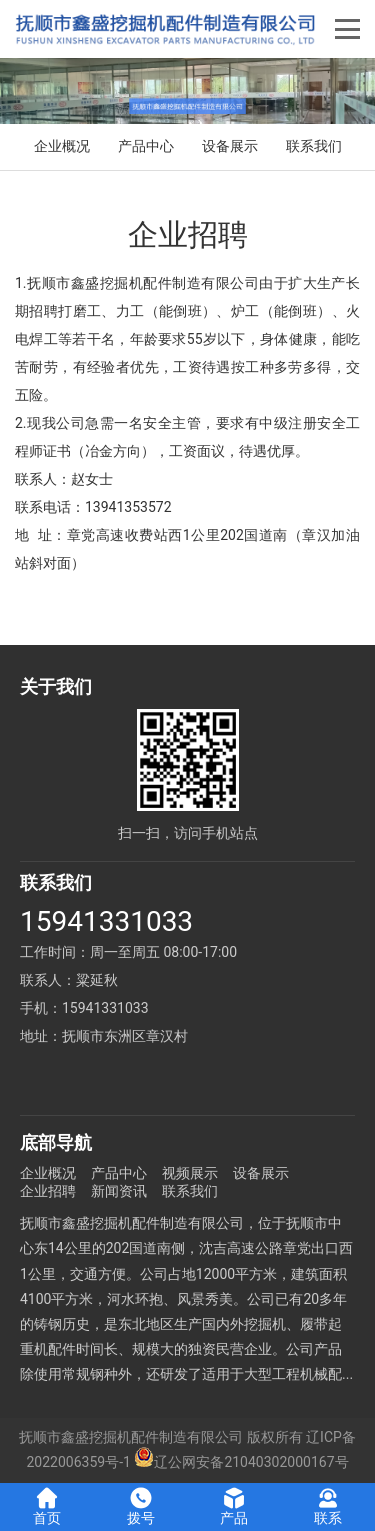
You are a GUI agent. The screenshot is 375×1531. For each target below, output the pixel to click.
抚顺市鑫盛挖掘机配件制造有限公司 (131, 1437)
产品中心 (146, 146)
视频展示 (190, 1173)
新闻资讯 (119, 1191)
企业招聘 (48, 1191)
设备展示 (230, 146)
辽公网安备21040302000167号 (241, 1462)
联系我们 (314, 146)
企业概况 (62, 146)
